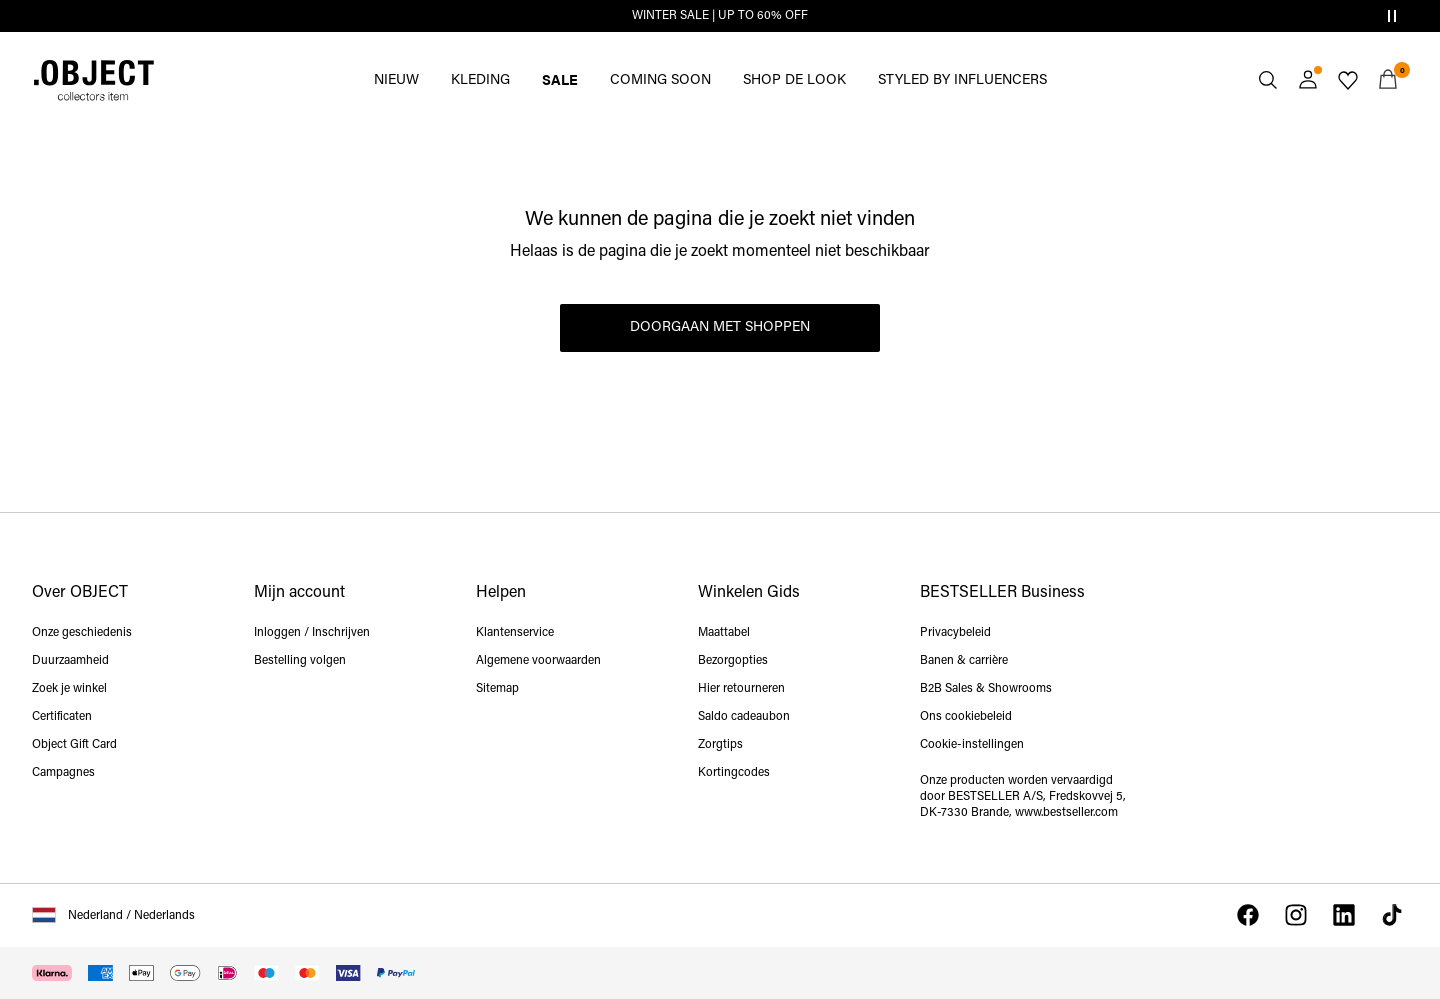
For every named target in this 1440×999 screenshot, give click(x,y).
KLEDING (480, 80)
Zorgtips (720, 745)
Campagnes (63, 773)
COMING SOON (660, 80)
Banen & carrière (964, 661)
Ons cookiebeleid (966, 717)
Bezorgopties (733, 661)
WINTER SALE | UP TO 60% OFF (720, 16)
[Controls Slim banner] (1392, 16)
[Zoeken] (1268, 80)
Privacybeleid (955, 633)
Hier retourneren (741, 689)
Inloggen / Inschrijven (312, 633)
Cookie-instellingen (972, 745)
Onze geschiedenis (82, 633)
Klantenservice (515, 633)
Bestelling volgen (300, 661)
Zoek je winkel (69, 689)
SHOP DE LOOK (794, 80)
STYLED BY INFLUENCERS (962, 80)
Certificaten (62, 717)
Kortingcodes (734, 773)
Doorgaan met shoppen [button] (720, 327)
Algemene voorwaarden (538, 661)
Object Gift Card (74, 745)
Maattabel (724, 633)
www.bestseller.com (1066, 813)
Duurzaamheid (70, 661)
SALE (560, 79)
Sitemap (497, 689)
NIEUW (396, 80)
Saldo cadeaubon (744, 717)
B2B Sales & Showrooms (986, 689)
